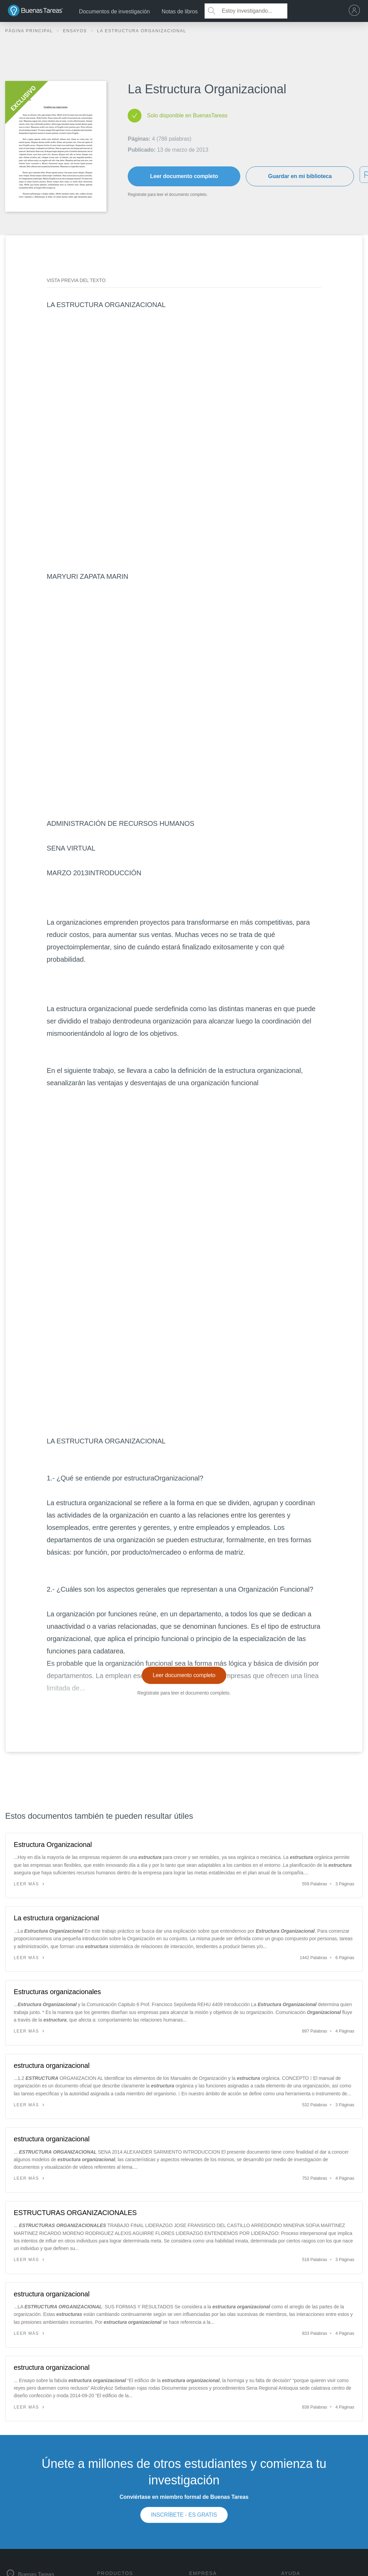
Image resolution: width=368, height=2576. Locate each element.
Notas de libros (180, 11)
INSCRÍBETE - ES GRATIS (184, 2515)
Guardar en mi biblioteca (300, 176)
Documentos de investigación (114, 11)
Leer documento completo (184, 176)
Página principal (30, 30)
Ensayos (76, 30)
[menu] (356, 11)
